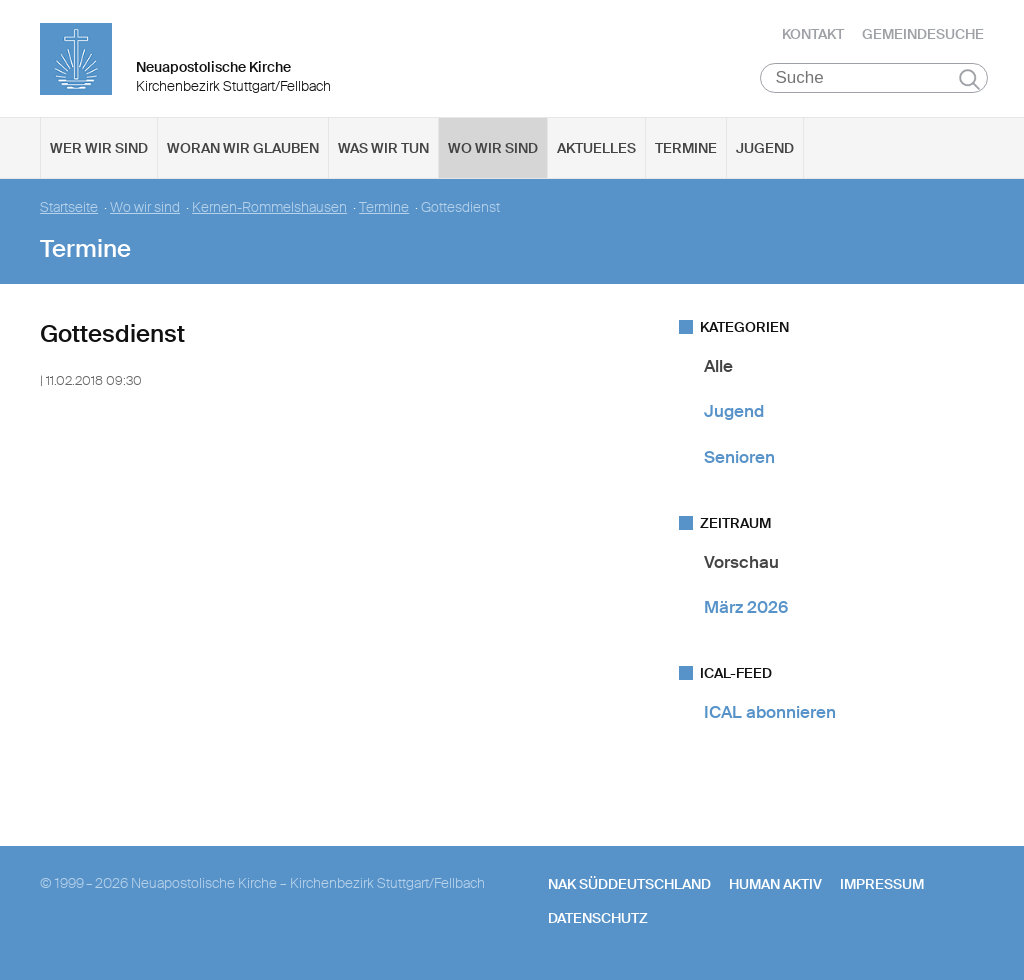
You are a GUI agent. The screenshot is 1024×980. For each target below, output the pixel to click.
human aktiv (775, 887)
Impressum (882, 887)
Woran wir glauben (243, 151)
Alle (718, 369)
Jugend (765, 151)
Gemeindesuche (923, 35)
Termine (686, 151)
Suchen (969, 82)
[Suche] (874, 81)
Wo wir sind (493, 151)
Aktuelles (596, 151)
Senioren (739, 460)
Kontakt (813, 35)
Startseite (69, 210)
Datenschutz (598, 921)
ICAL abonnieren (770, 715)
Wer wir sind (99, 151)
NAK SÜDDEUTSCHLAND (629, 887)
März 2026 (746, 610)
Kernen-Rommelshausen (269, 210)
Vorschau (741, 565)
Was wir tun (383, 151)
